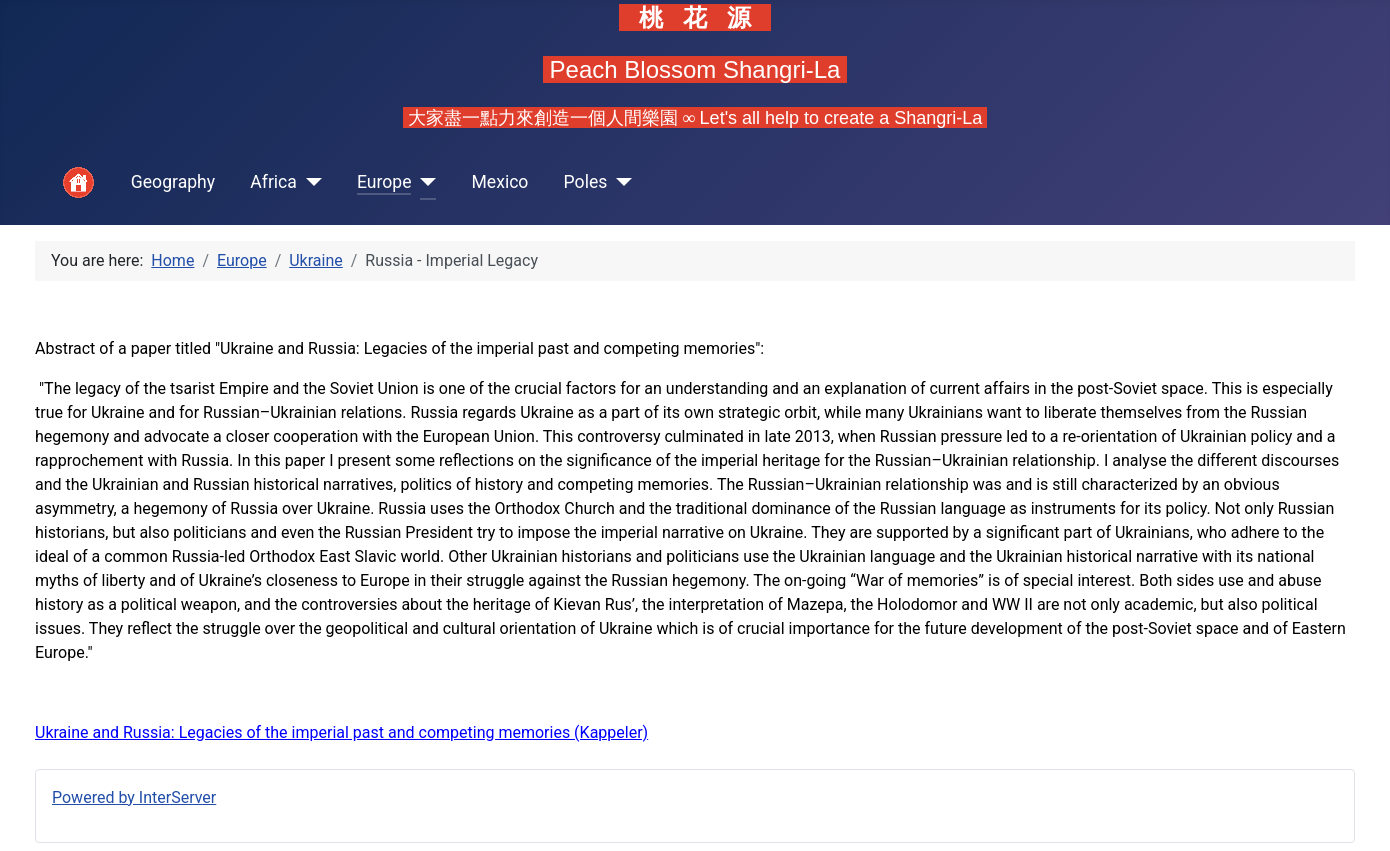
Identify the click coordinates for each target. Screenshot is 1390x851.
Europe (384, 182)
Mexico (499, 182)
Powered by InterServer (134, 797)
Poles (586, 182)
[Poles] (619, 182)
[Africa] (309, 182)
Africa (273, 182)
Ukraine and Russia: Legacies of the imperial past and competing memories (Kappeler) (341, 732)
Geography (173, 182)
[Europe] (423, 182)
